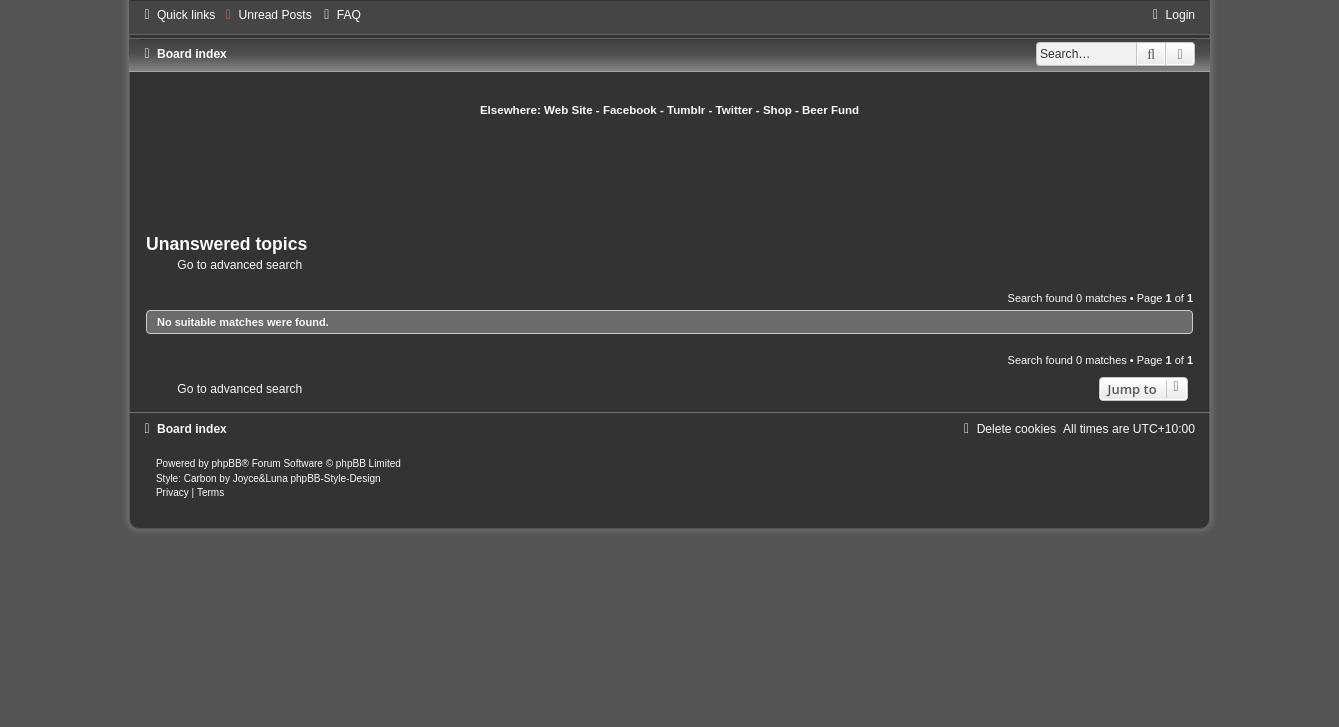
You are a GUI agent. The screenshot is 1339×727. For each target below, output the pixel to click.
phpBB (227, 463)
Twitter (734, 110)
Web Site (568, 110)
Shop (777, 110)
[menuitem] (265, 15)
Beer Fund (830, 110)
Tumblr (686, 110)
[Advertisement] (670, 173)
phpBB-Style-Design (335, 478)
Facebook (630, 110)
